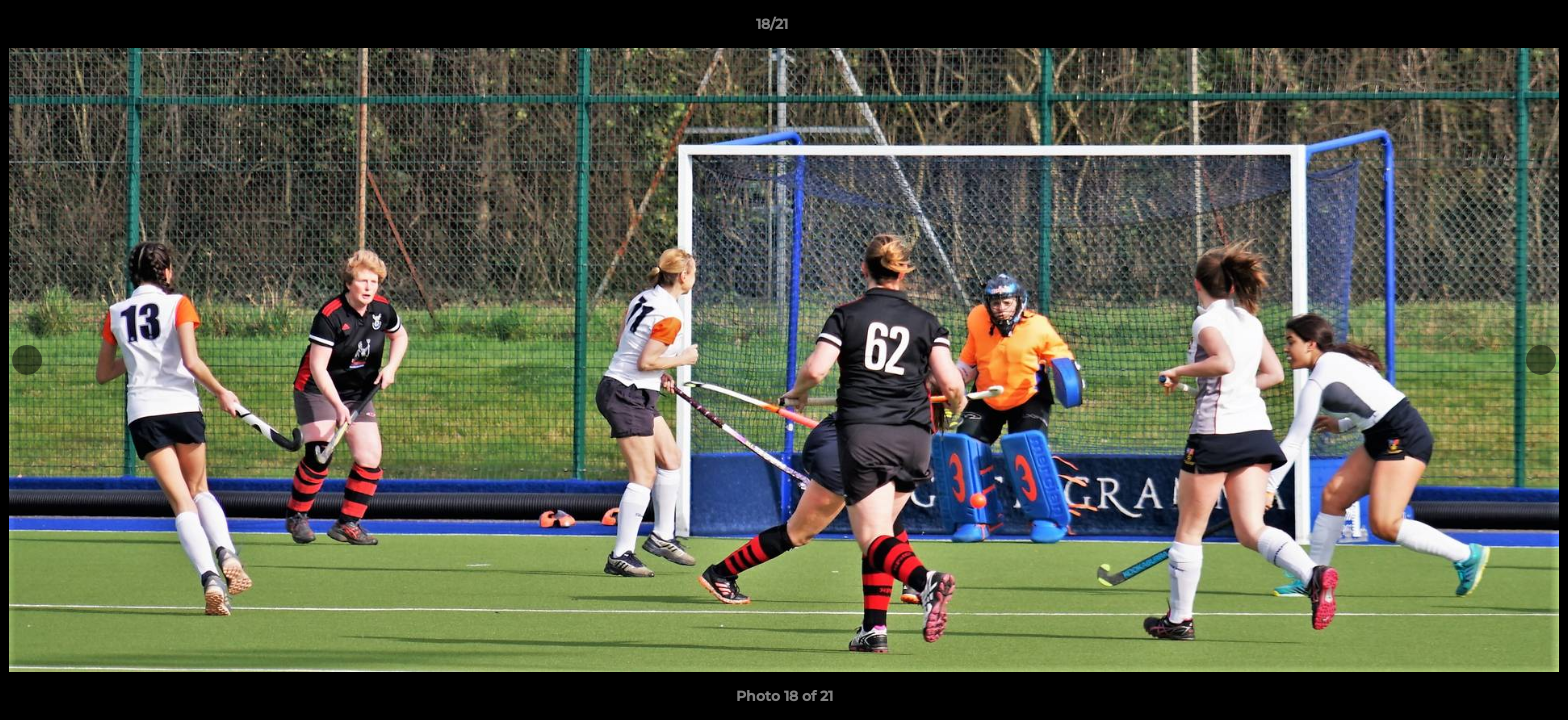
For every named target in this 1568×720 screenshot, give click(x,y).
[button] (1484, 29)
